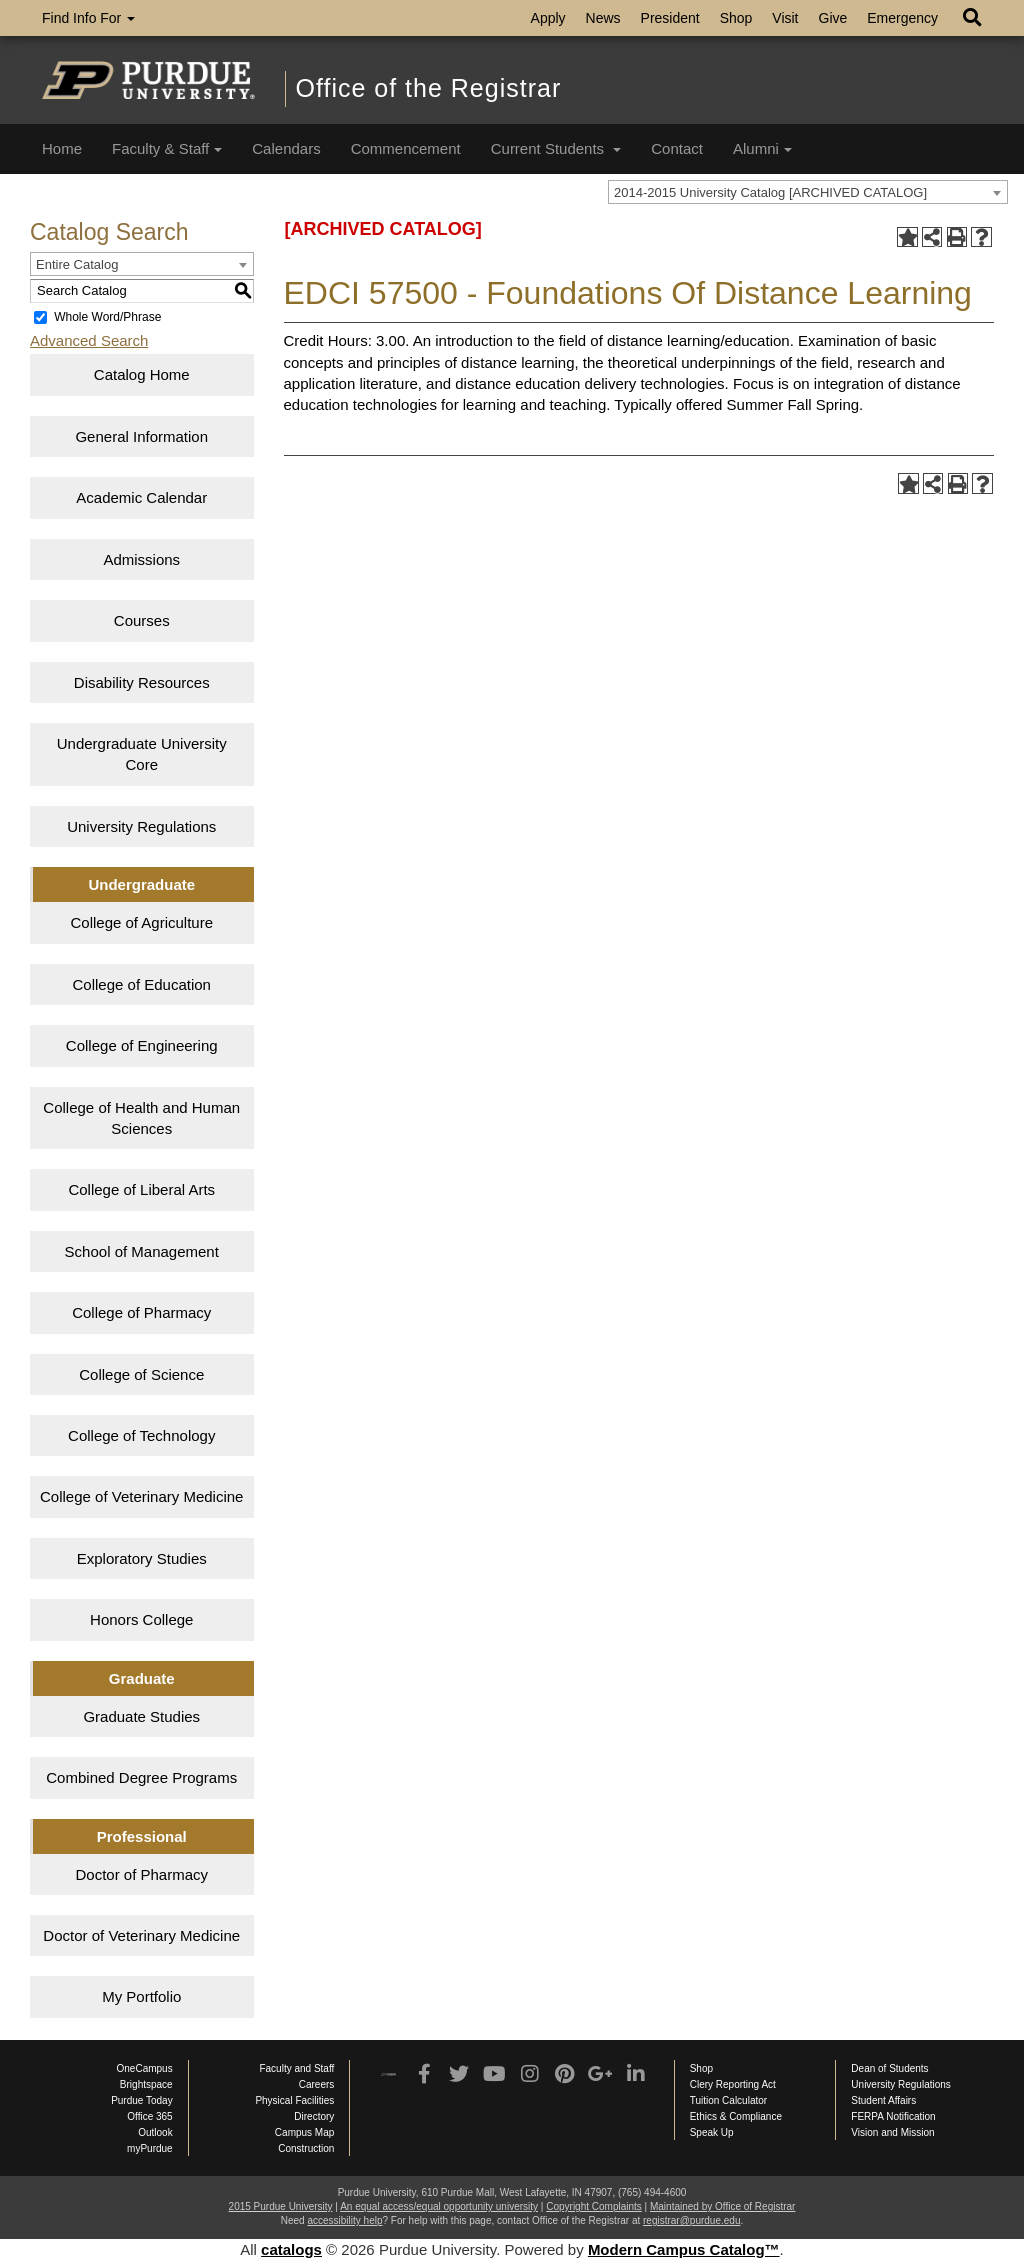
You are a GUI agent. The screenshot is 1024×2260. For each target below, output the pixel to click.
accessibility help (344, 2220)
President (670, 18)
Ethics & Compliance (736, 2116)
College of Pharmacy (141, 1312)
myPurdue (150, 2148)
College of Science (141, 1374)
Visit (785, 18)
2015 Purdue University (281, 2206)
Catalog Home (142, 374)
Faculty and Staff (296, 2068)
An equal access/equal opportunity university (439, 2206)
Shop (736, 18)
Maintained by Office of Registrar (722, 2206)
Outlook (155, 2132)
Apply (548, 18)
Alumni (762, 148)
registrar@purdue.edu (691, 2220)
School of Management (142, 1251)
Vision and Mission (892, 2132)
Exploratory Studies (142, 1558)
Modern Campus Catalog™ (684, 2249)
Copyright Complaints (594, 2206)
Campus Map (304, 2132)
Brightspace (146, 2084)
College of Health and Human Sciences (141, 1118)
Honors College (141, 1619)
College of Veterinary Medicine (141, 1496)
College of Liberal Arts (141, 1189)
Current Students (556, 148)
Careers (317, 2084)
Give (833, 18)
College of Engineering (142, 1045)
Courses (142, 620)
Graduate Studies (141, 1716)
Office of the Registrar (429, 88)
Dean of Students (889, 2068)
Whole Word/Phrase (107, 317)
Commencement (406, 148)
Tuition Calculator (728, 2100)
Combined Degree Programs (141, 1777)
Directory (314, 2116)
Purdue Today (142, 2100)
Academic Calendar (141, 497)
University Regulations (141, 826)
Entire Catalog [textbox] (77, 264)
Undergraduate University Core (142, 754)
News (603, 18)
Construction (306, 2148)
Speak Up (712, 2132)
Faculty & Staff (167, 148)
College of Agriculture (141, 922)
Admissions (141, 559)
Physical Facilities (294, 2100)
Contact (677, 148)
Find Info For (88, 18)
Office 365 (149, 2116)
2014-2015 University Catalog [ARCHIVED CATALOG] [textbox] (770, 192)
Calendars (286, 148)
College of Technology (141, 1435)
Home (62, 148)
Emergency (902, 18)
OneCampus (145, 2068)
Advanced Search (89, 340)
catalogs (291, 2249)
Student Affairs (883, 2100)
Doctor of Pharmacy (141, 1874)
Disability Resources (142, 682)
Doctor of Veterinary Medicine (141, 1935)
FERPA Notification (893, 2116)
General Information (141, 436)
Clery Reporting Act (733, 2084)
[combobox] (808, 192)
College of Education (142, 984)
